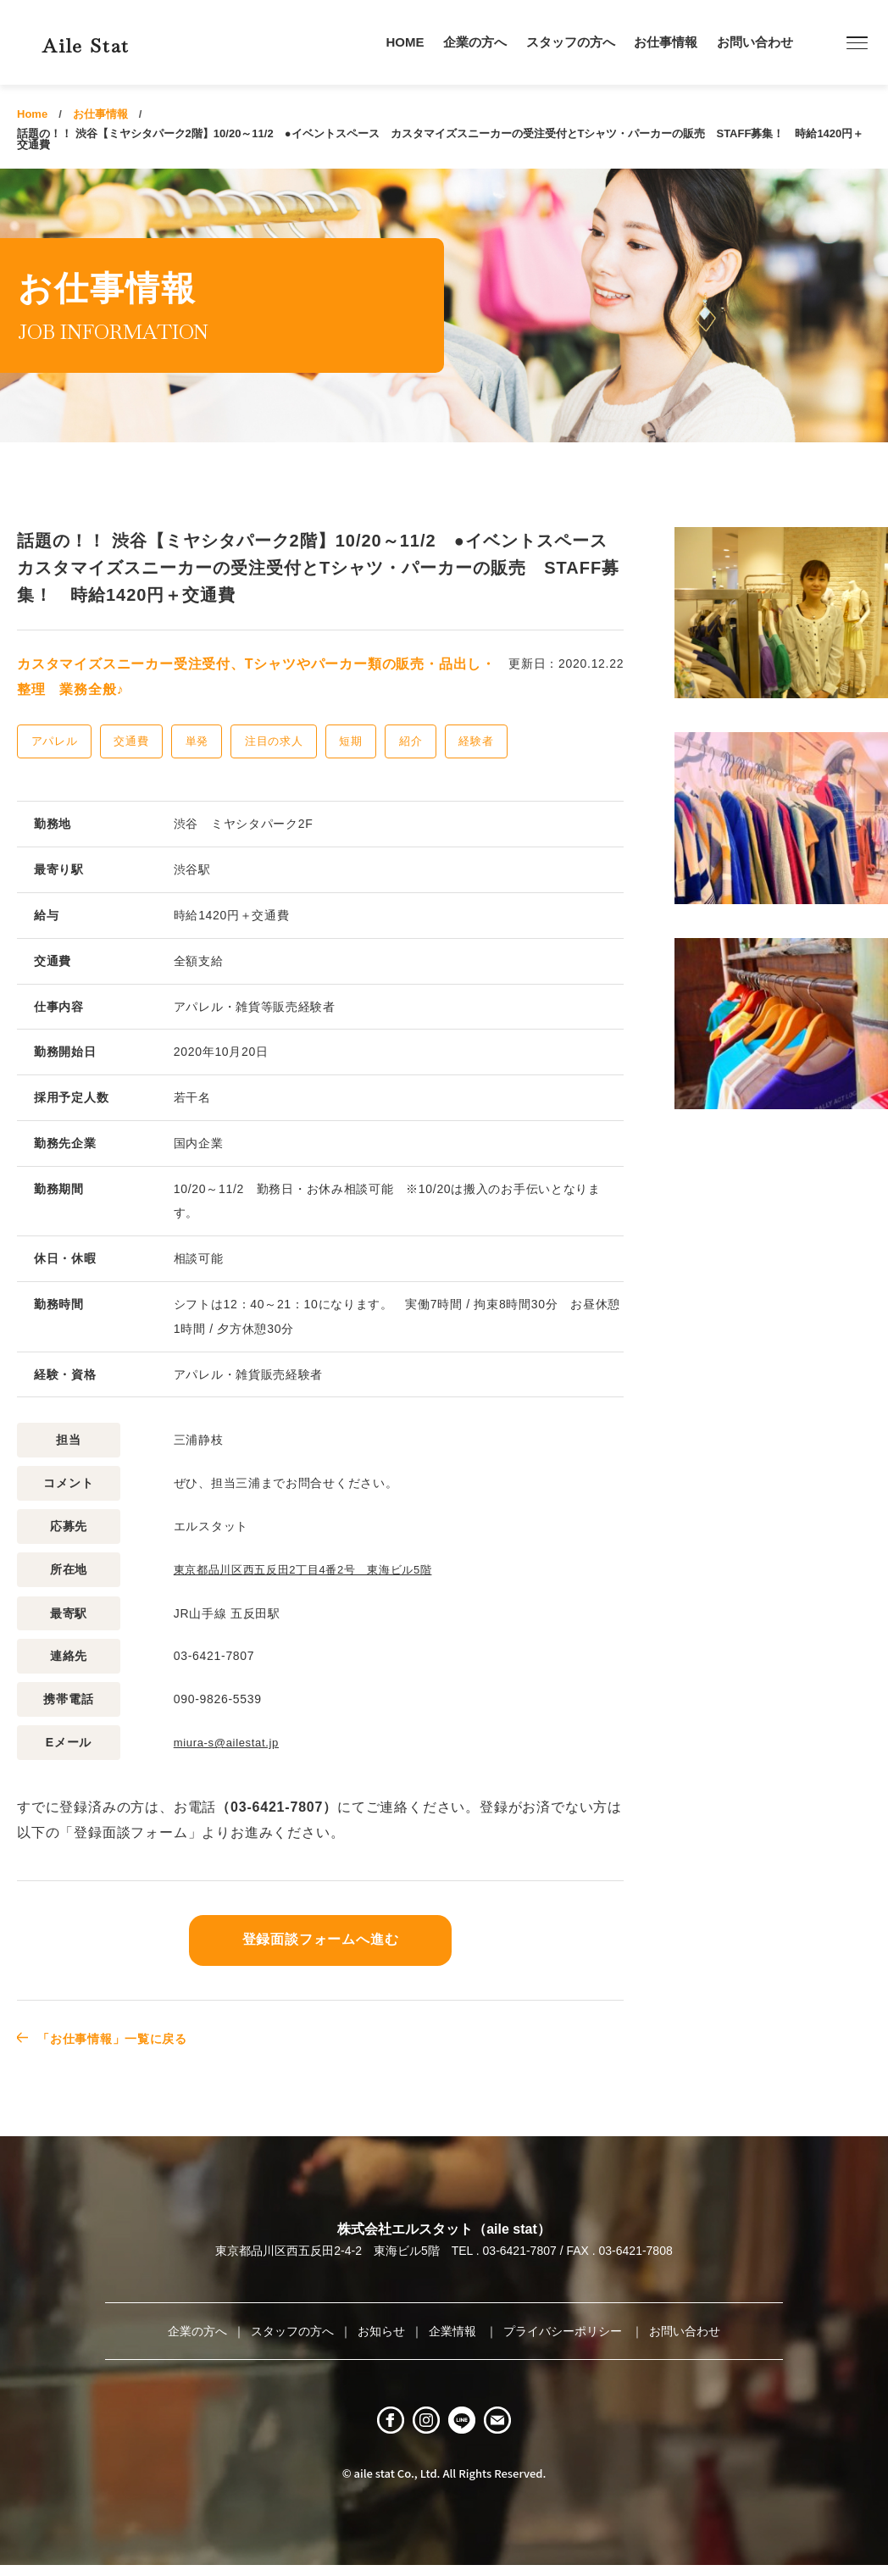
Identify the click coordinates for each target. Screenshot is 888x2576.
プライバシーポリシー (564, 2329)
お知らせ (381, 2329)
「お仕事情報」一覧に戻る (124, 2036)
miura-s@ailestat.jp (230, 1741)
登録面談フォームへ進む (320, 1937)
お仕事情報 (665, 42)
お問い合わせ (755, 42)
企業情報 (454, 2329)
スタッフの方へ (570, 42)
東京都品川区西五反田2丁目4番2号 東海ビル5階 (313, 1569)
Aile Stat (113, 42)
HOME (405, 42)
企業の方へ (475, 42)
